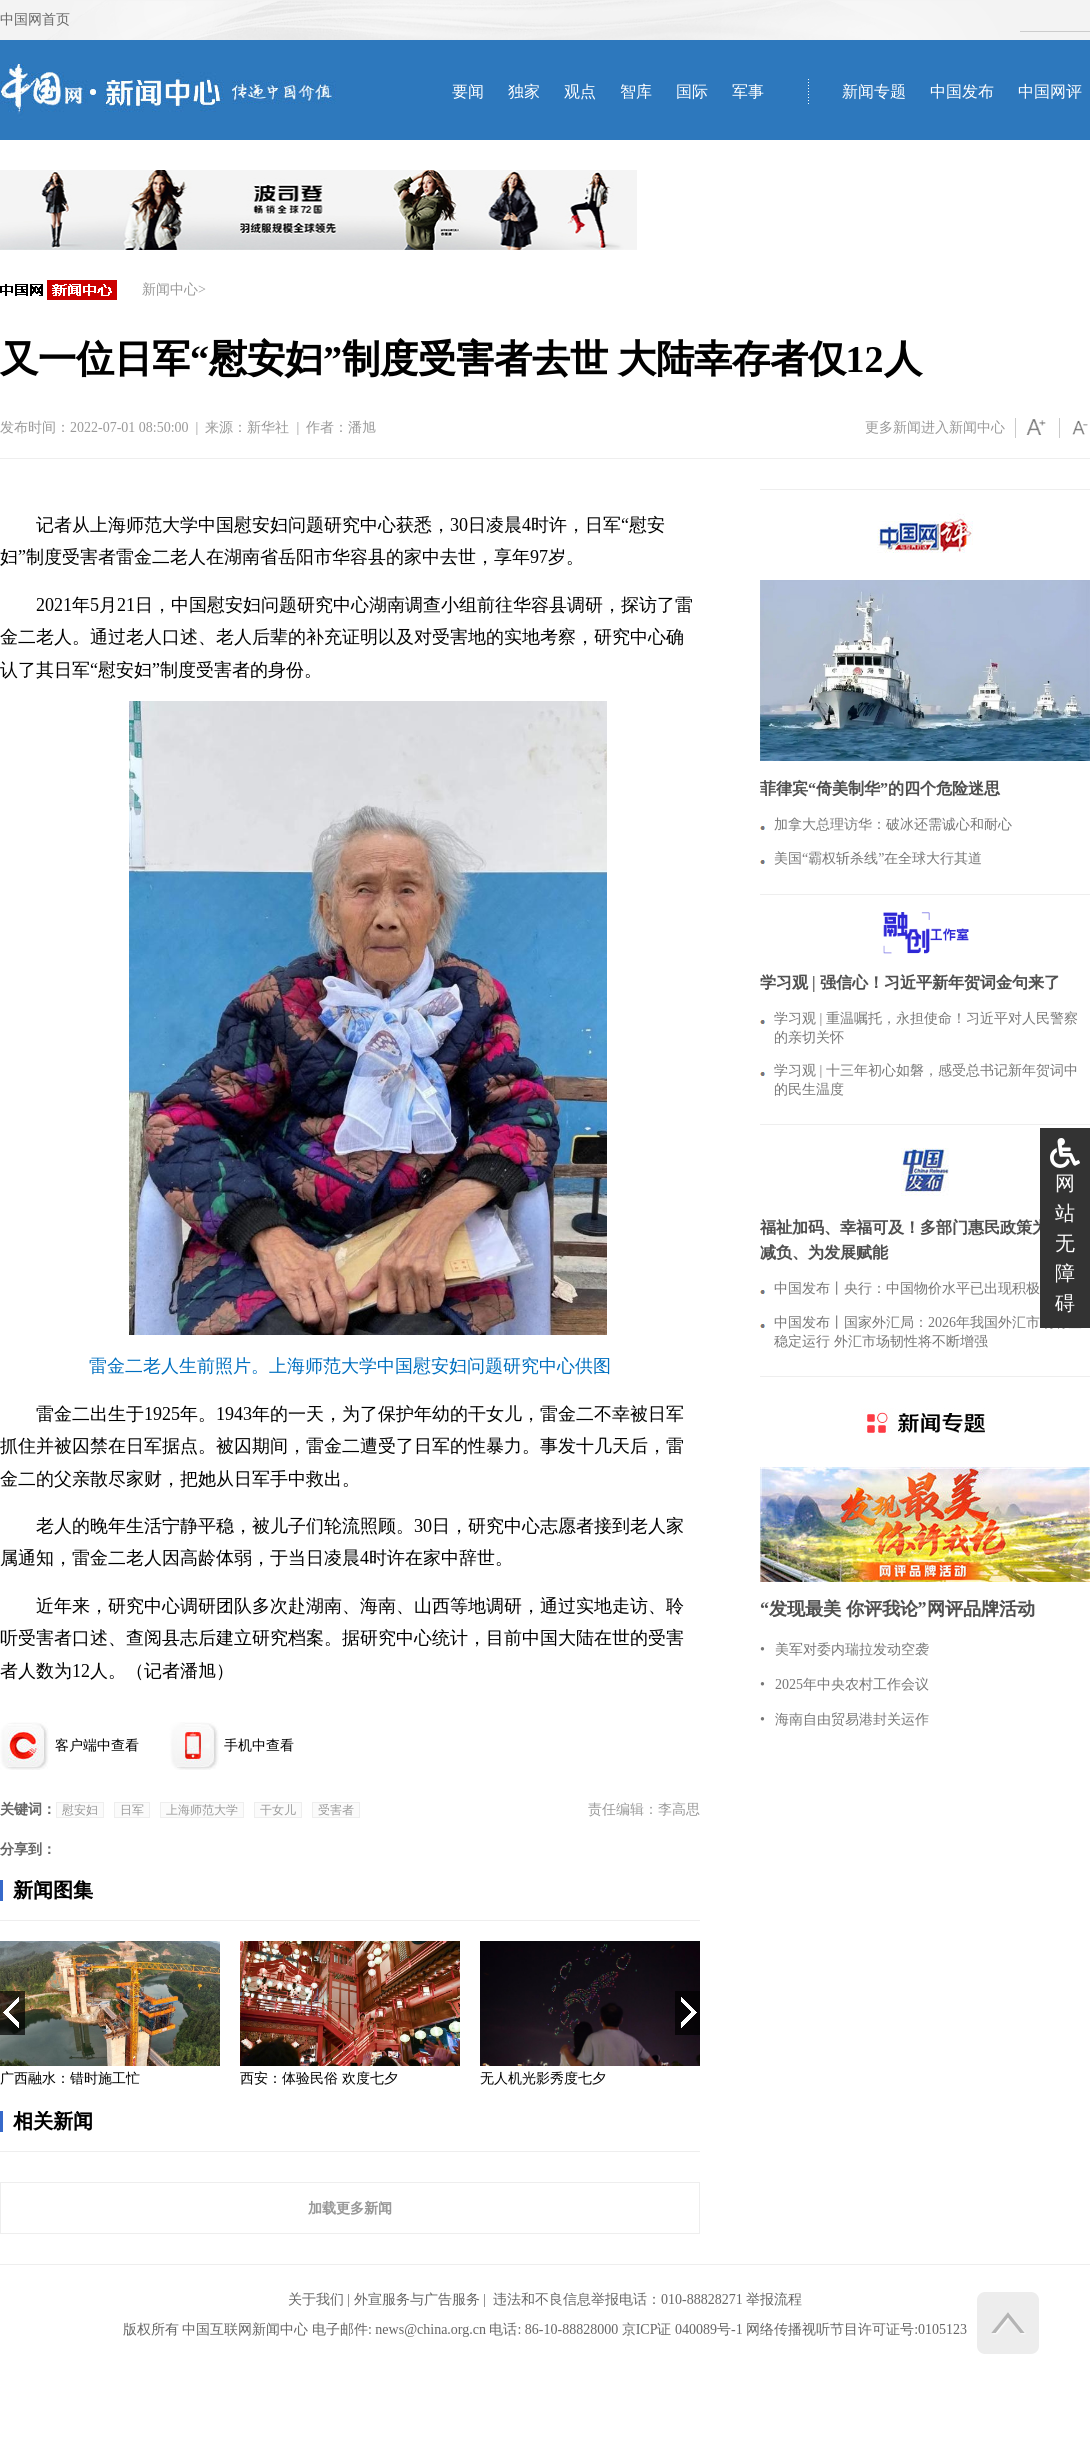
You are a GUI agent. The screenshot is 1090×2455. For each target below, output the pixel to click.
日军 (132, 1810)
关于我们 (316, 2299)
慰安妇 (80, 1810)
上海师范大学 (202, 1810)
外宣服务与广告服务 (417, 2299)
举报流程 (774, 2299)
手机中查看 (259, 1745)
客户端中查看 (97, 1745)
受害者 (336, 1810)
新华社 (268, 427)
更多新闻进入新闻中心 (935, 427)
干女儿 (278, 1810)
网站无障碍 (1065, 1243)
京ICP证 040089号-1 (682, 2329)
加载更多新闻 (350, 2208)
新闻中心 (170, 289)
